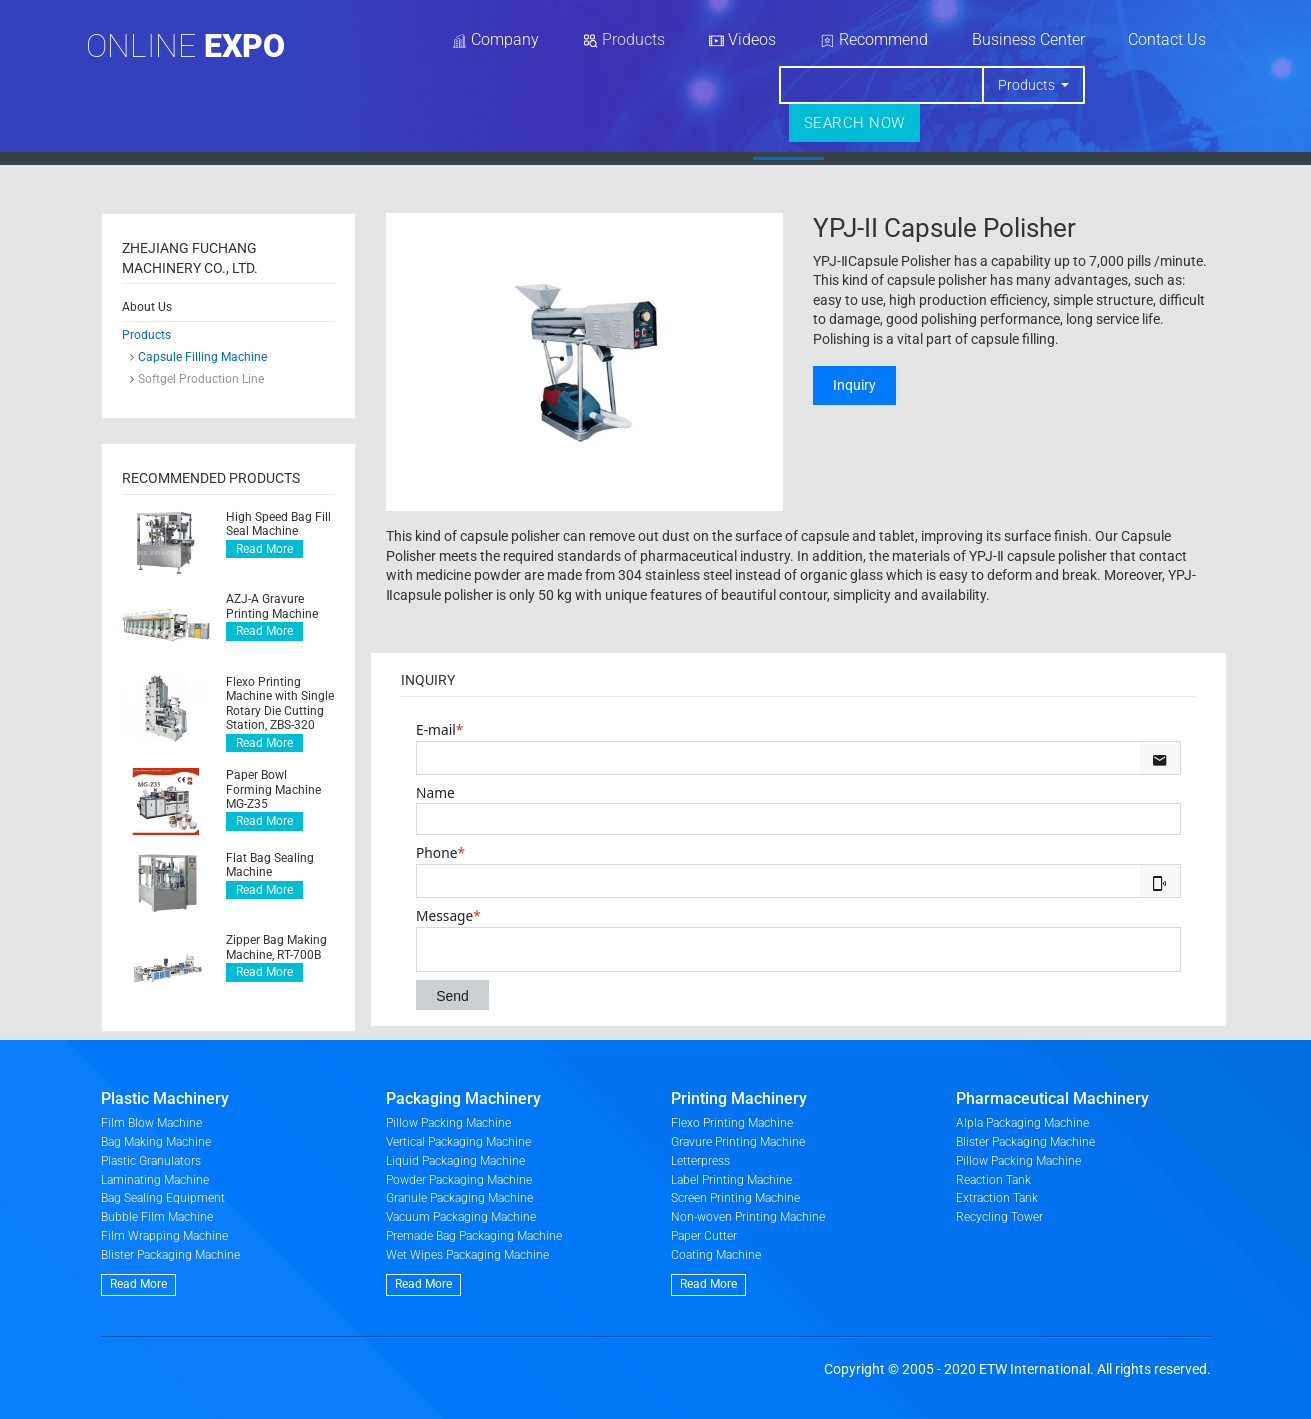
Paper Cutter (704, 1236)
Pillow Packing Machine (448, 1123)
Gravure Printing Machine (738, 1142)
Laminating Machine (155, 1180)
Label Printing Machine (731, 1180)
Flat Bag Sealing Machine (270, 865)
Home (512, 144)
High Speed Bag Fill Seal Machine (278, 524)
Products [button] (1027, 85)
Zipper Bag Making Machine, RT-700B (276, 947)
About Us (645, 144)
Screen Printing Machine (735, 1198)
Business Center (1028, 39)
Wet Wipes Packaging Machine (467, 1255)
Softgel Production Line (201, 379)
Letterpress (700, 1161)
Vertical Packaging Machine (458, 1142)
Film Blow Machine (151, 1123)
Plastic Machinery (165, 1098)
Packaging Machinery (463, 1098)
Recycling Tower (999, 1217)
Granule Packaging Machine (459, 1198)
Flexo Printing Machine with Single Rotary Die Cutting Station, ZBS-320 (280, 703)
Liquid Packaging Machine (455, 1161)
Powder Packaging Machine (459, 1180)
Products (788, 144)
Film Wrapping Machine (164, 1236)
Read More (264, 549)
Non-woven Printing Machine (748, 1217)
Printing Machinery (739, 1098)
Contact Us (1167, 39)
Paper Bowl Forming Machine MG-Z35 (273, 789)
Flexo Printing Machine (732, 1123)
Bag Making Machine (156, 1142)
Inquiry (854, 385)
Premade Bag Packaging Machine (474, 1236)
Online (185, 46)
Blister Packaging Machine (170, 1255)
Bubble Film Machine (157, 1217)
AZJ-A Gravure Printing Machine (272, 606)
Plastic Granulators (151, 1161)
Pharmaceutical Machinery (1052, 1098)
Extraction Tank (997, 1198)
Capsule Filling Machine (202, 357)
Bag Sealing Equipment (163, 1198)
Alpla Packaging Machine (1022, 1123)
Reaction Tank (993, 1180)
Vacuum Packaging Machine (461, 1217)
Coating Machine (716, 1255)
